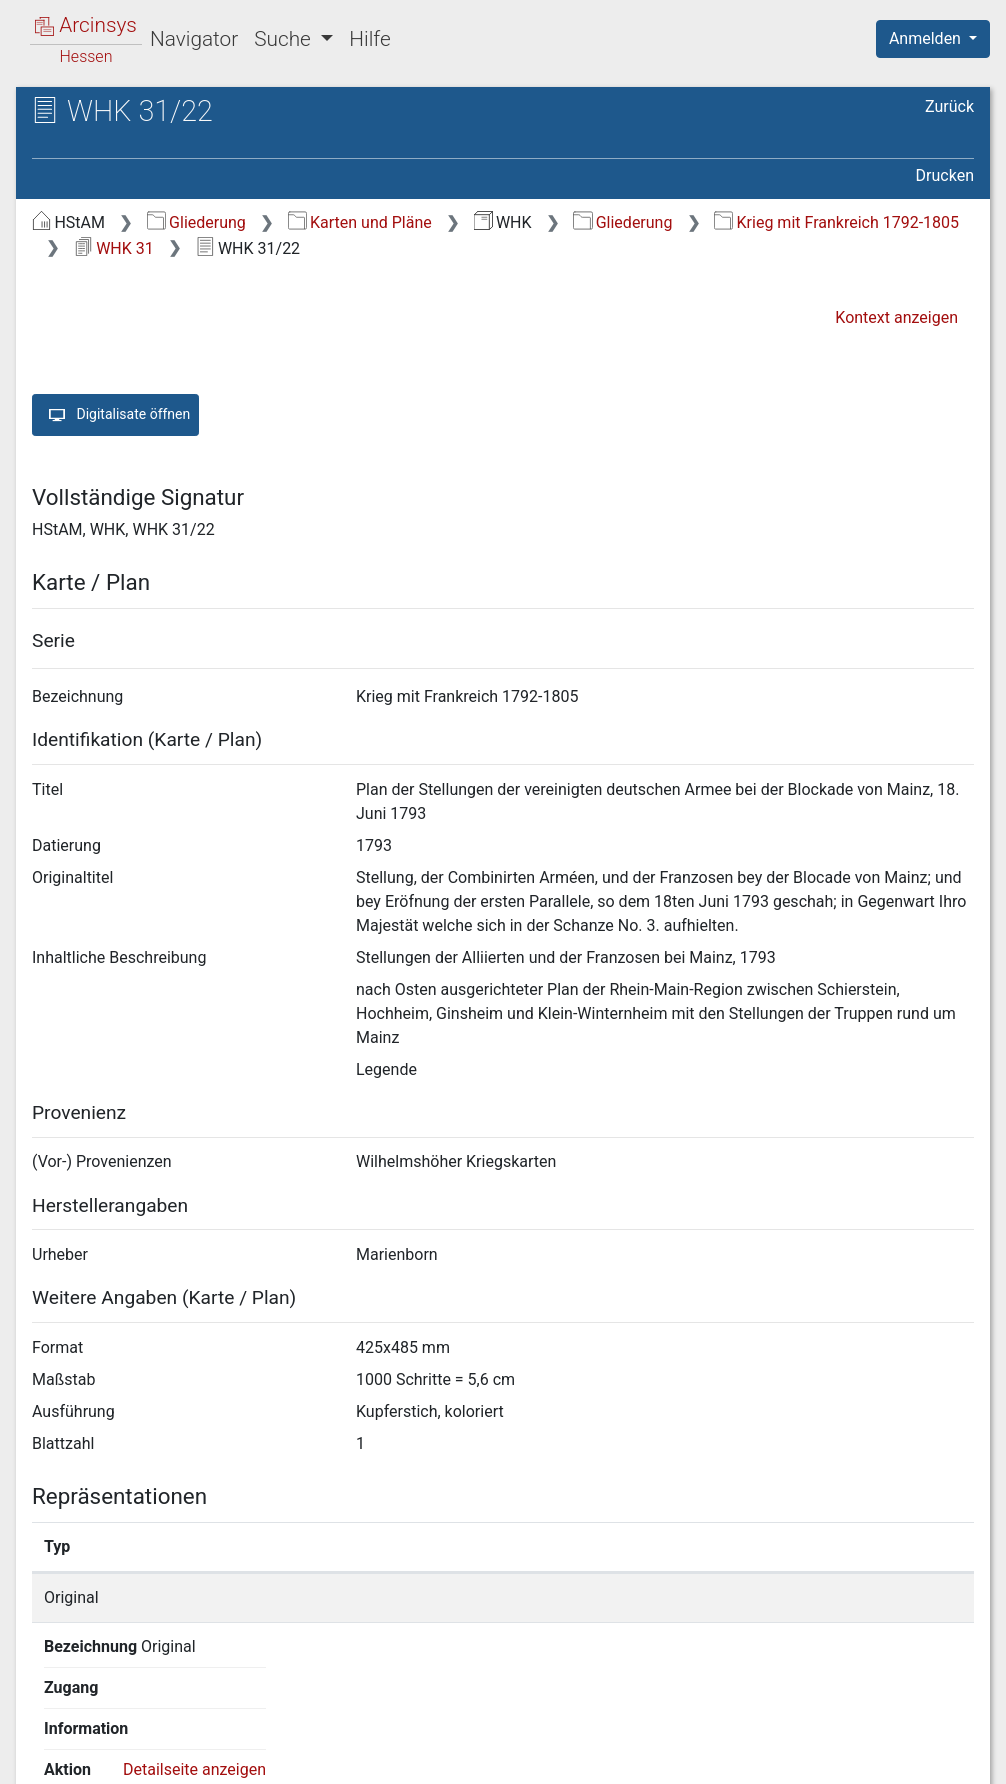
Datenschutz (639, 1757)
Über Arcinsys (490, 1757)
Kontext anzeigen (896, 317)
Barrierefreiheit (792, 1757)
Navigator (194, 39)
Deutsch (120, 1742)
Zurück (949, 106)
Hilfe (369, 39)
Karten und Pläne (360, 222)
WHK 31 (114, 248)
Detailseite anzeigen (809, 1597)
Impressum (939, 1757)
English (46, 1742)
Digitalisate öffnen (115, 415)
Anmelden (927, 38)
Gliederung (196, 222)
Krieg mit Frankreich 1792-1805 (836, 222)
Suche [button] (285, 39)
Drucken (945, 175)
